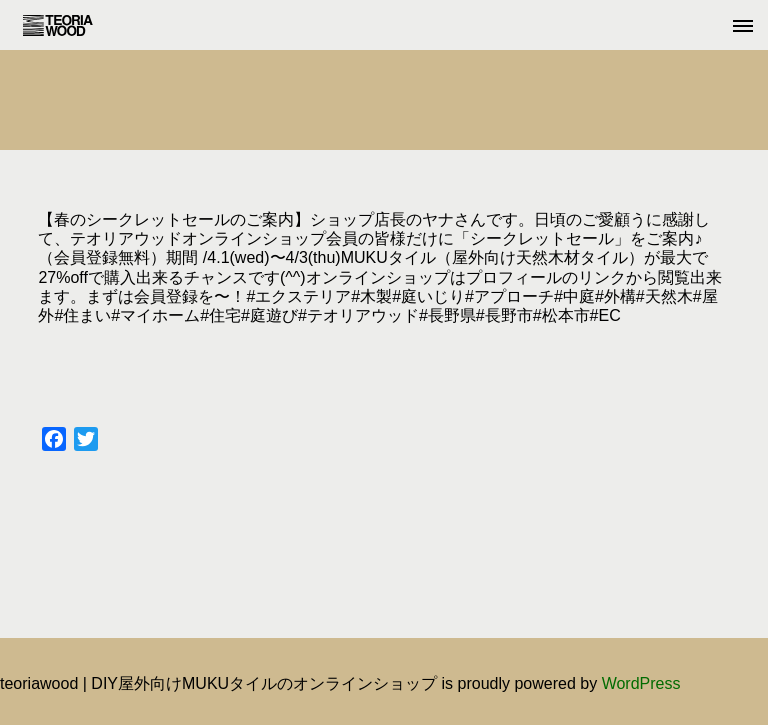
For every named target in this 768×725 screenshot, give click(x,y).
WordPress (641, 683)
